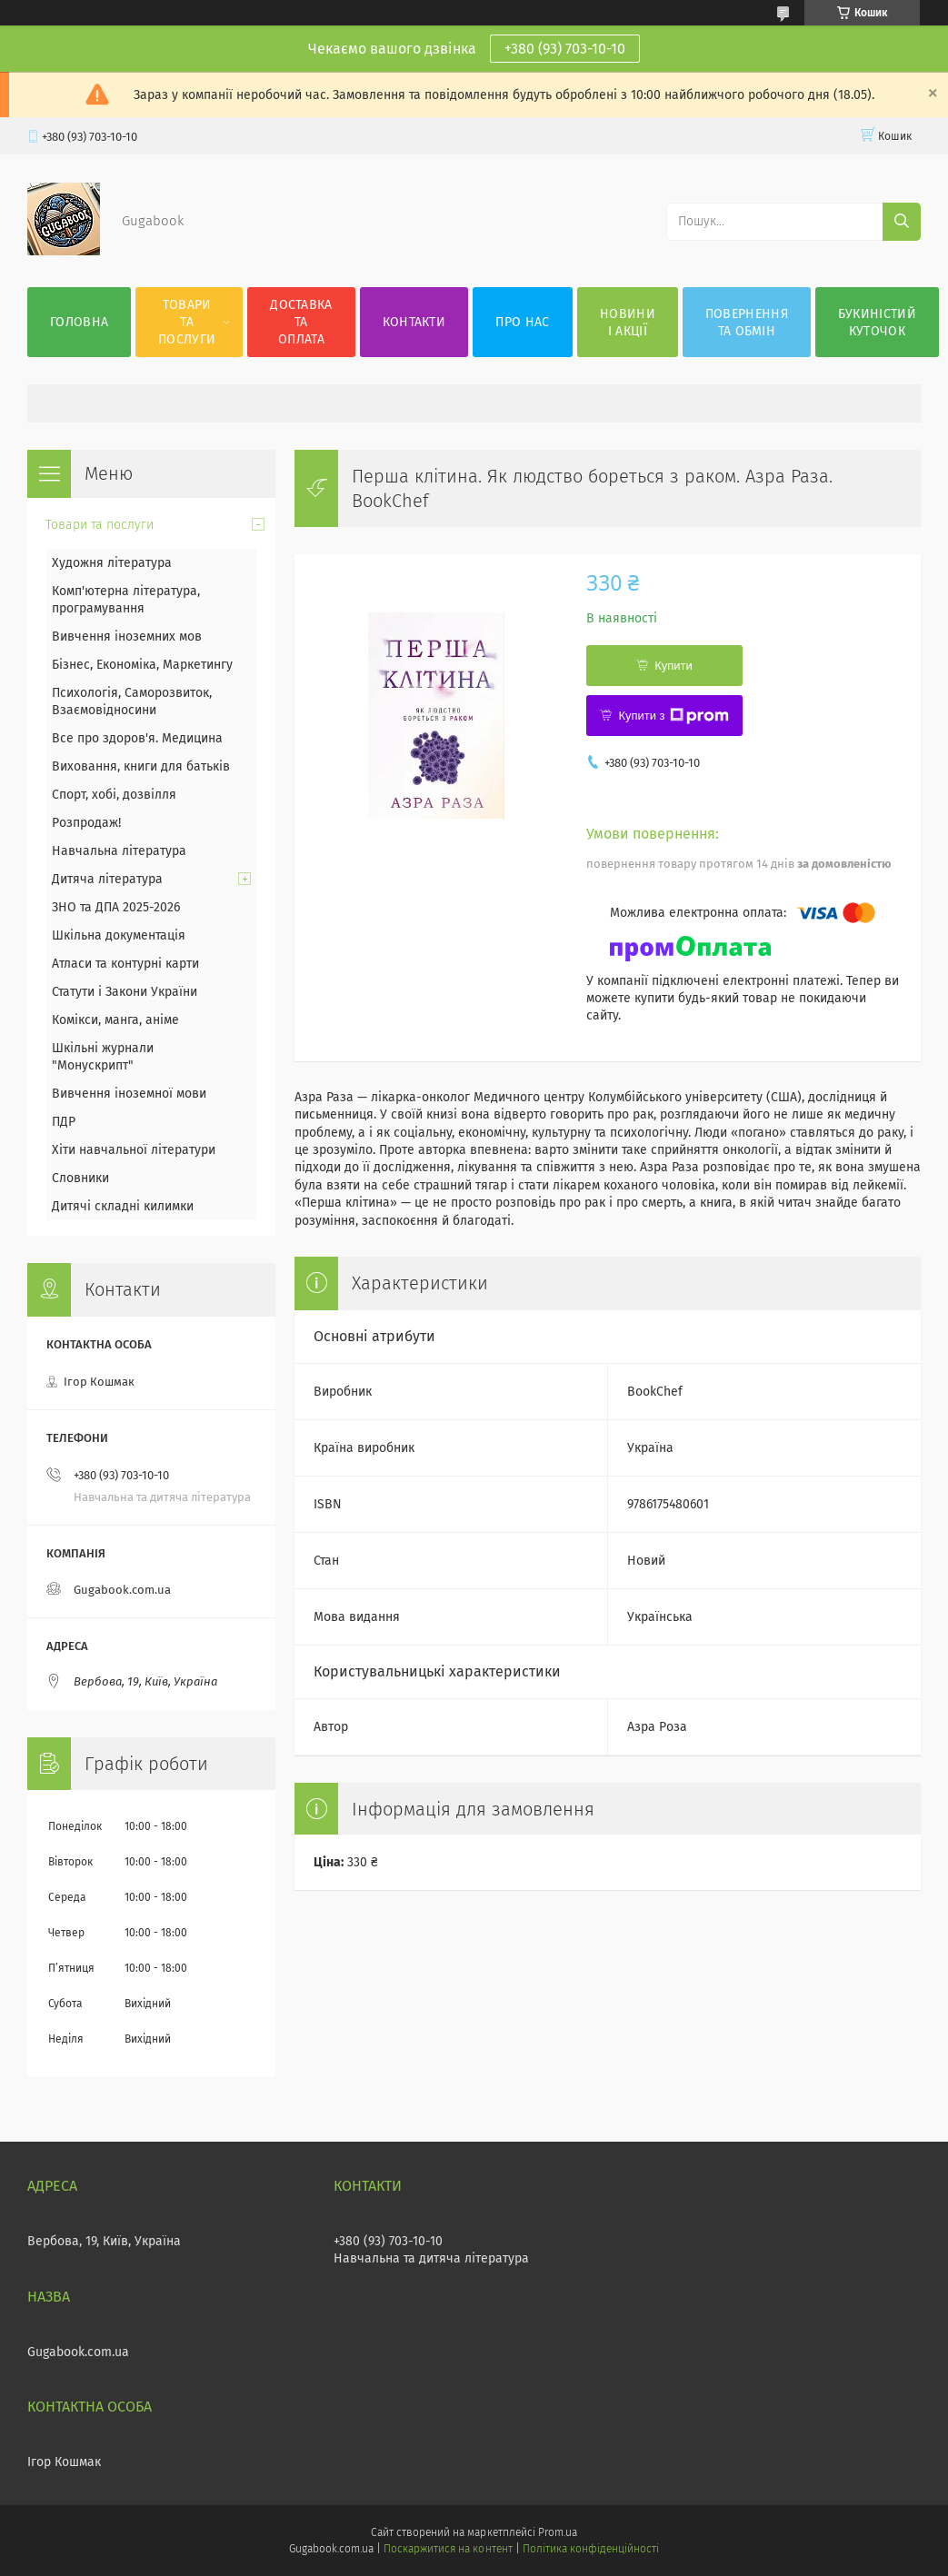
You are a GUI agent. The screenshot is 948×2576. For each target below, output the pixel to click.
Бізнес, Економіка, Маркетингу (142, 664)
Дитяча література (107, 879)
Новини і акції (627, 322)
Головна (79, 322)
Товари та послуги (186, 322)
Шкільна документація (118, 935)
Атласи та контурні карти (125, 963)
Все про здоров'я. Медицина (137, 738)
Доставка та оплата (301, 322)
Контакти (414, 322)
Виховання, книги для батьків (141, 766)
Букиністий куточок (877, 322)
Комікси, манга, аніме (115, 1020)
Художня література (112, 563)
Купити (673, 665)
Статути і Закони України (124, 992)
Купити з (673, 716)
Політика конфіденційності (591, 2548)
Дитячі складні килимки (123, 1206)
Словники (80, 1178)
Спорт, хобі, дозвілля (114, 794)
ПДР (63, 1121)
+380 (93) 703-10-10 (564, 48)
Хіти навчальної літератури (133, 1150)
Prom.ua (557, 2532)
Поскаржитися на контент (448, 2548)
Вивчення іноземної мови (129, 1093)
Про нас (522, 322)
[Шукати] (902, 222)
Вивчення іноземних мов (127, 636)
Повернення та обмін (746, 322)
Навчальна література (119, 851)
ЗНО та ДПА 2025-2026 (116, 907)
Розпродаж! (86, 822)
